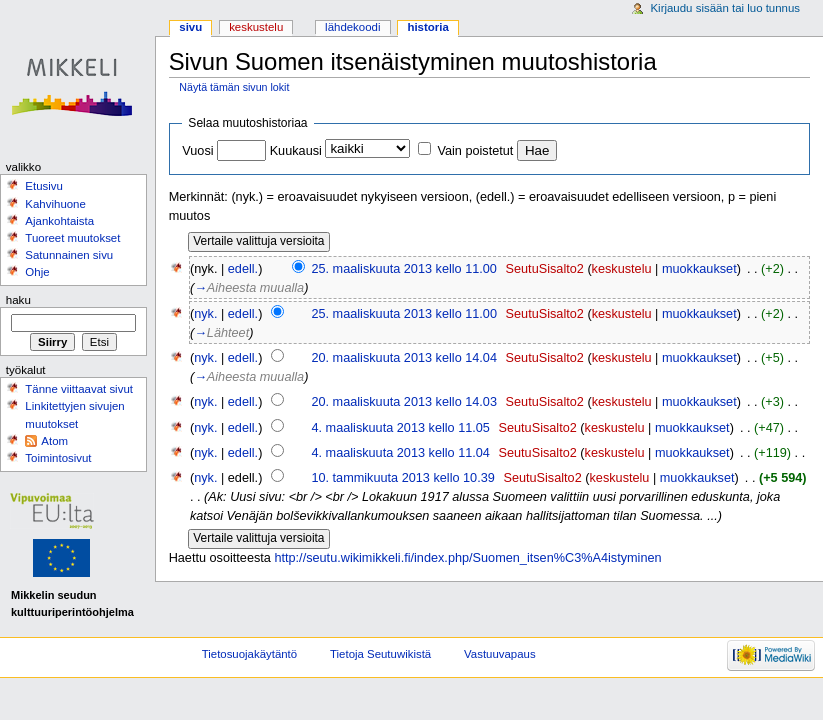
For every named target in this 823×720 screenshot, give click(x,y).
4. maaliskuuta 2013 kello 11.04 (400, 453)
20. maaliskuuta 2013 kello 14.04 (404, 358)
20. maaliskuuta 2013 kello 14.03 (404, 402)
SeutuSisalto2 (545, 269)
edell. (243, 269)
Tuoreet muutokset (72, 238)
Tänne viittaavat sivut (79, 389)
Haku (18, 300)
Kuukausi (296, 151)
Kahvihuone (55, 204)
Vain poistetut (475, 151)
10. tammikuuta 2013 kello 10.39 (402, 478)
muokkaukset (699, 269)
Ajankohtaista (59, 221)
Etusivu (44, 186)
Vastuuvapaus (500, 654)
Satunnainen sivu (69, 255)
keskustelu (622, 269)
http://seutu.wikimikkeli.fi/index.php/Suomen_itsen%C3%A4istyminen (467, 558)
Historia (427, 27)
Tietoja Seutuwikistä (380, 654)
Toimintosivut (58, 458)
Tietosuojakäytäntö (249, 654)
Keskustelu (256, 27)
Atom (54, 441)
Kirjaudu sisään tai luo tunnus (725, 8)
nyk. (205, 314)
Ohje (37, 272)
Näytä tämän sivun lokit (234, 87)
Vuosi (197, 151)
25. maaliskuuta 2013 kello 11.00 (404, 269)
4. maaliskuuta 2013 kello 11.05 (400, 428)
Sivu (190, 27)
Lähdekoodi (352, 27)
